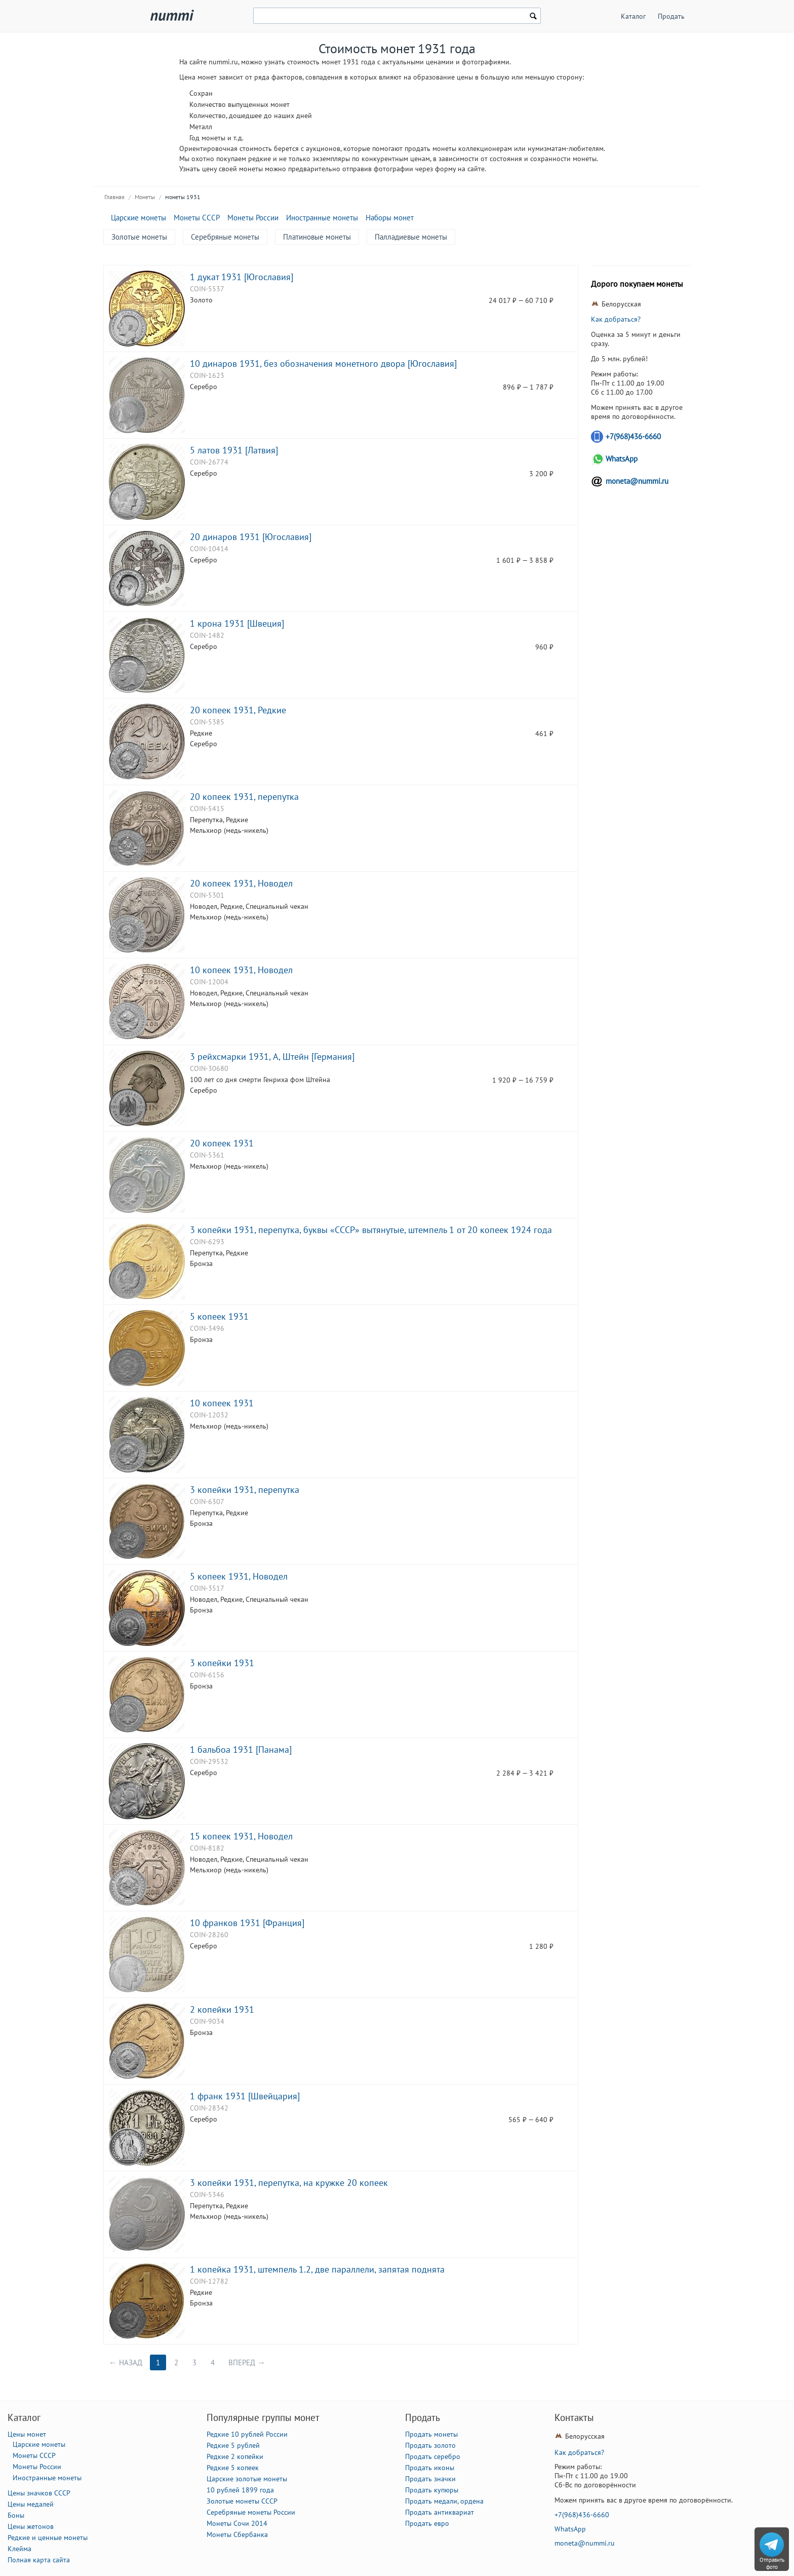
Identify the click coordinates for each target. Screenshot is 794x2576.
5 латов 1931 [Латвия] (234, 450)
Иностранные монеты (322, 217)
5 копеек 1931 (219, 1316)
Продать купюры (431, 2489)
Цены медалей (31, 2504)
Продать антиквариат (439, 2512)
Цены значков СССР (39, 2492)
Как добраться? (616, 319)
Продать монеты (431, 2434)
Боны (16, 2515)
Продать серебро (432, 2456)
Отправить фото (772, 2563)
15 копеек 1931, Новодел (241, 1836)
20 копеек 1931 (222, 1143)
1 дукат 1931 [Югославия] (241, 277)
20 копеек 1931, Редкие (238, 710)
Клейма (19, 2548)
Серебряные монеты (225, 237)
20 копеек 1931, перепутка (244, 796)
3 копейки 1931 (222, 1663)
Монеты (145, 197)
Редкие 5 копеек (233, 2467)
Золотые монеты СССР (242, 2501)
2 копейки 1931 (222, 2009)
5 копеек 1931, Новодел (239, 1576)
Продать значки (430, 2478)
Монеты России (253, 217)
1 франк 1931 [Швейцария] (245, 2096)
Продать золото (430, 2445)
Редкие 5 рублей (233, 2445)
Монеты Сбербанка (237, 2534)
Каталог (633, 16)
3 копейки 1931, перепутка (244, 1489)
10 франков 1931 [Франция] (247, 1922)
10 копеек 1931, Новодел (241, 970)
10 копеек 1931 (222, 1403)
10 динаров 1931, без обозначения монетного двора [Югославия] (323, 363)
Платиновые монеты (317, 237)
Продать (671, 16)
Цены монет (27, 2434)
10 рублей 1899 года (240, 2489)
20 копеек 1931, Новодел (241, 883)
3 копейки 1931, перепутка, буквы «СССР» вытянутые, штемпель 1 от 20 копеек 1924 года (371, 1229)
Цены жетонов (31, 2526)
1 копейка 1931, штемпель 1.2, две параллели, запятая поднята (317, 2269)
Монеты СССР (197, 217)
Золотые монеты (139, 237)
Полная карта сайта (39, 2559)
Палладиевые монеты (411, 237)
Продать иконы (429, 2467)
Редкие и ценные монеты (48, 2537)
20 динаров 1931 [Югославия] (250, 536)
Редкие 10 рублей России (247, 2434)
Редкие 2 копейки (235, 2456)
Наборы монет (390, 217)
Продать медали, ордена (444, 2501)
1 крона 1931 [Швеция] (237, 623)
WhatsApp (622, 459)
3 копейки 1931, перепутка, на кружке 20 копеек (289, 2182)
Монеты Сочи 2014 (237, 2523)
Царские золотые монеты (247, 2478)
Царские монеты (138, 217)
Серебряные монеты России (251, 2512)
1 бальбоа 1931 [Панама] (241, 1749)
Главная (114, 197)
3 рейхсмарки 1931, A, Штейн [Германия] (272, 1056)
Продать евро (427, 2523)
